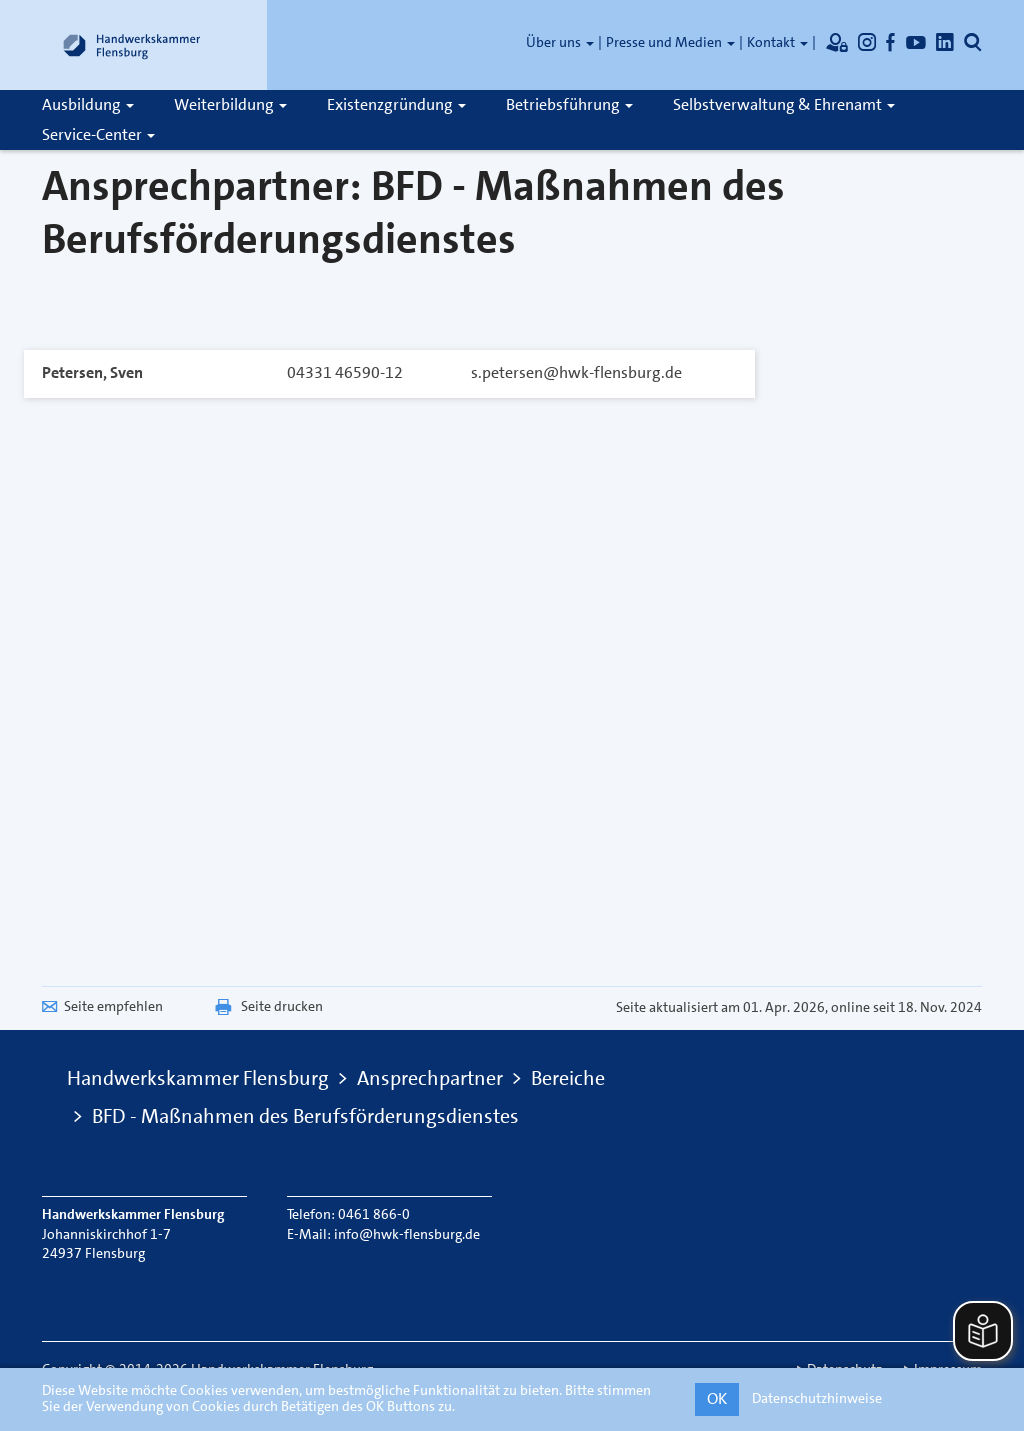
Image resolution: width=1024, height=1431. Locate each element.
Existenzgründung (396, 104)
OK (717, 1398)
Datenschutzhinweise (817, 1398)
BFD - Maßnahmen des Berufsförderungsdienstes (305, 1116)
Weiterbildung (230, 104)
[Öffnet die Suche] (973, 42)
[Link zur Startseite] (132, 45)
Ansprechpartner (430, 1078)
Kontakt (777, 42)
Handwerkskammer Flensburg (198, 1078)
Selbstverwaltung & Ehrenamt (784, 104)
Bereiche (568, 1078)
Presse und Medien (670, 42)
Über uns (560, 42)
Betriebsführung (569, 104)
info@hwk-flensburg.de (407, 1234)
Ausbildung (88, 104)
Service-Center (98, 134)
